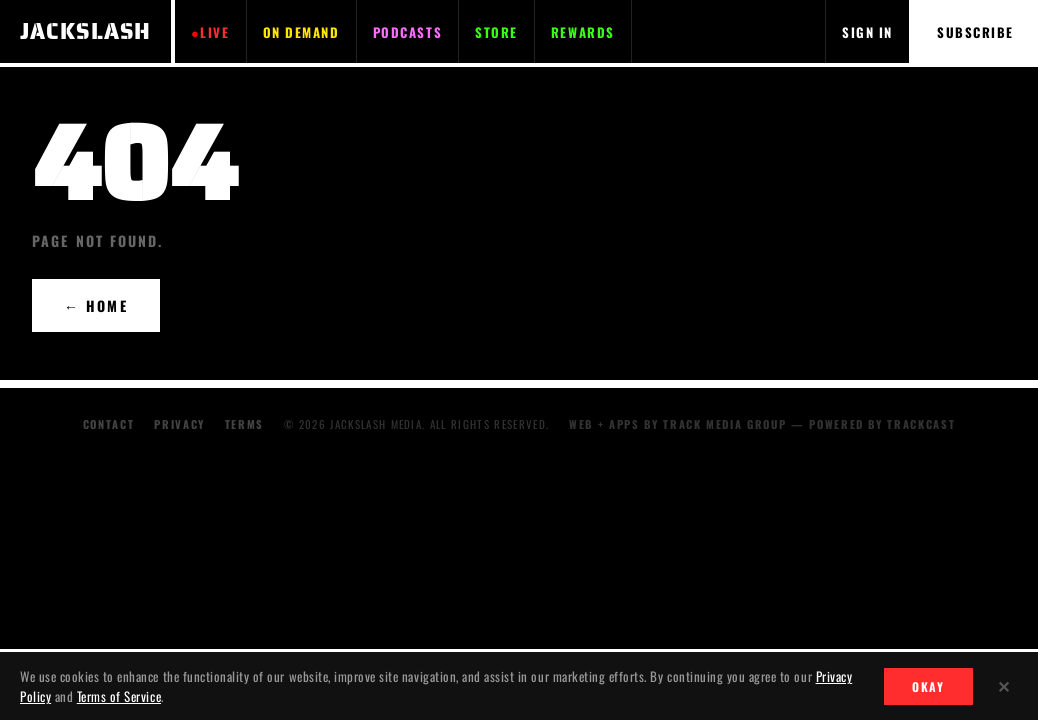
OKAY (928, 686)
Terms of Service (119, 696)
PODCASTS (407, 32)
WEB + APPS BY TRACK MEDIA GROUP (677, 424)
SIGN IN (867, 32)
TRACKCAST (921, 424)
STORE (496, 32)
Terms (244, 424)
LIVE (214, 32)
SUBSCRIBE (975, 32)
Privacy (179, 424)
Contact (109, 424)
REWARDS (583, 32)
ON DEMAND (301, 32)
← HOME (96, 305)
